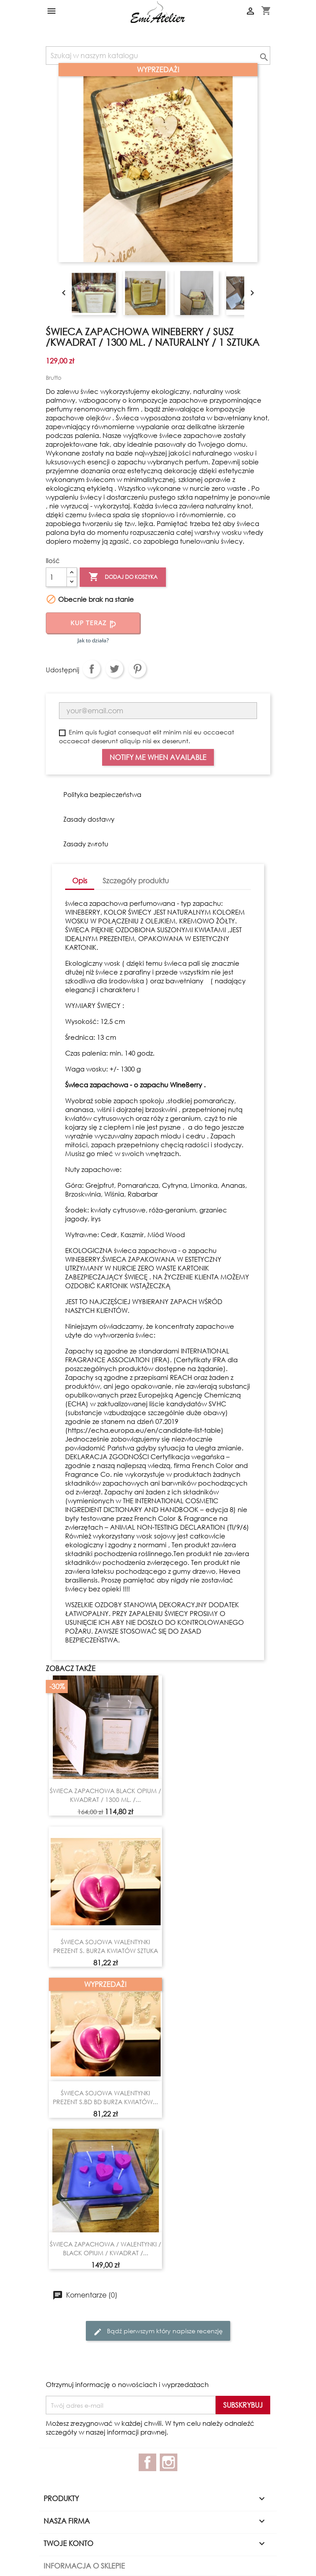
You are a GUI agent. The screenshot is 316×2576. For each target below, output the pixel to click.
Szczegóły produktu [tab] (136, 880)
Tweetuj (114, 669)
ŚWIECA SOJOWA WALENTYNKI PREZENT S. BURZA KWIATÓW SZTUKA (105, 1946)
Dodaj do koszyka (123, 577)
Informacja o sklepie (84, 2565)
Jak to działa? (93, 640)
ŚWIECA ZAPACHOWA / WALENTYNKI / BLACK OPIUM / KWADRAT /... (105, 2248)
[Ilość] (56, 577)
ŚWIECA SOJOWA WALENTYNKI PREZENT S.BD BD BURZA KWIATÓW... (105, 2097)
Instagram (168, 2462)
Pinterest (137, 669)
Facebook (147, 2462)
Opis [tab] (79, 880)
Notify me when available (158, 757)
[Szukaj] (158, 55)
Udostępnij (91, 669)
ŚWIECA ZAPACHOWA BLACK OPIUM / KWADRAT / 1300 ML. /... (105, 1795)
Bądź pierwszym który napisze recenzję (158, 2331)
